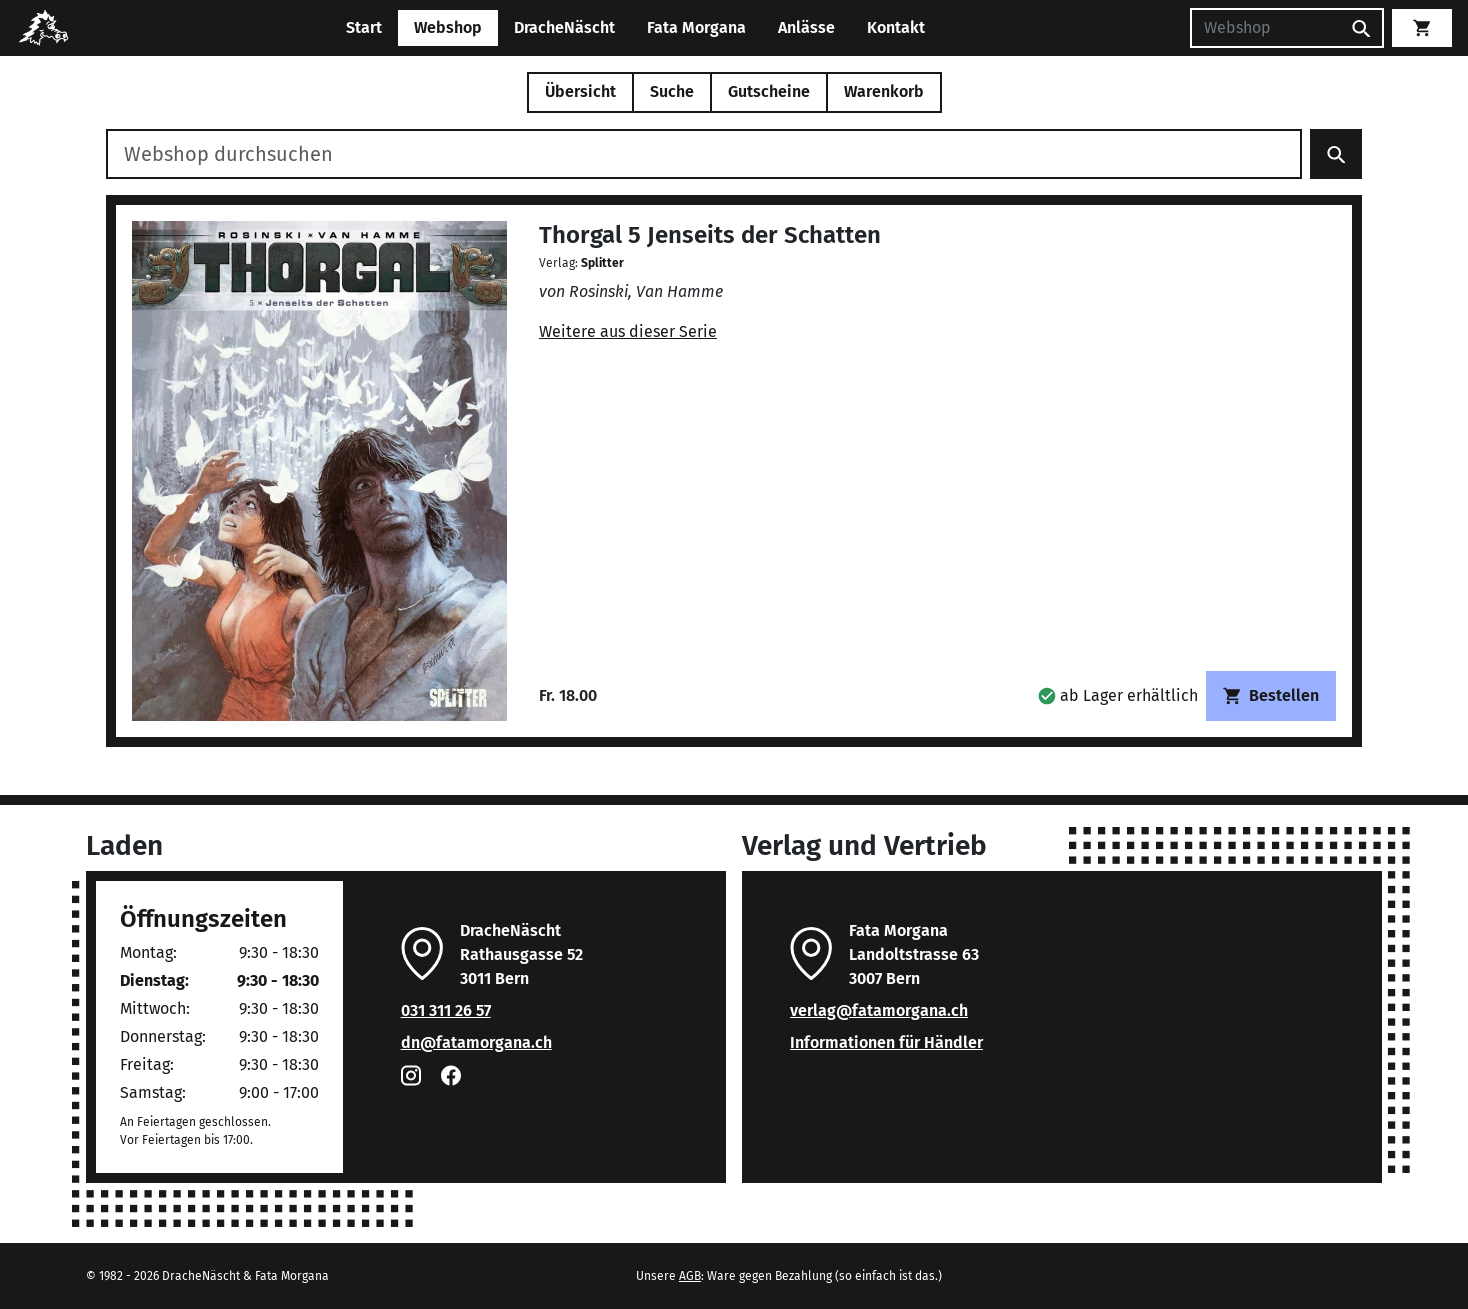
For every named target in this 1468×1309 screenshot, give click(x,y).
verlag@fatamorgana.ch (879, 1010)
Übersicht (580, 91)
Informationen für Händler (886, 1042)
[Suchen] (1265, 28)
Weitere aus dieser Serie (628, 331)
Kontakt (896, 27)
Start (364, 27)
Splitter (602, 263)
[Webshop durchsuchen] (704, 154)
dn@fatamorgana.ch (476, 1042)
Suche (672, 91)
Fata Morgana (696, 27)
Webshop (448, 27)
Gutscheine (769, 91)
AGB (690, 1276)
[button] (1118, 695)
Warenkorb (884, 91)
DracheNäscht (564, 27)
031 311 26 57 (446, 1010)
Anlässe (806, 27)
